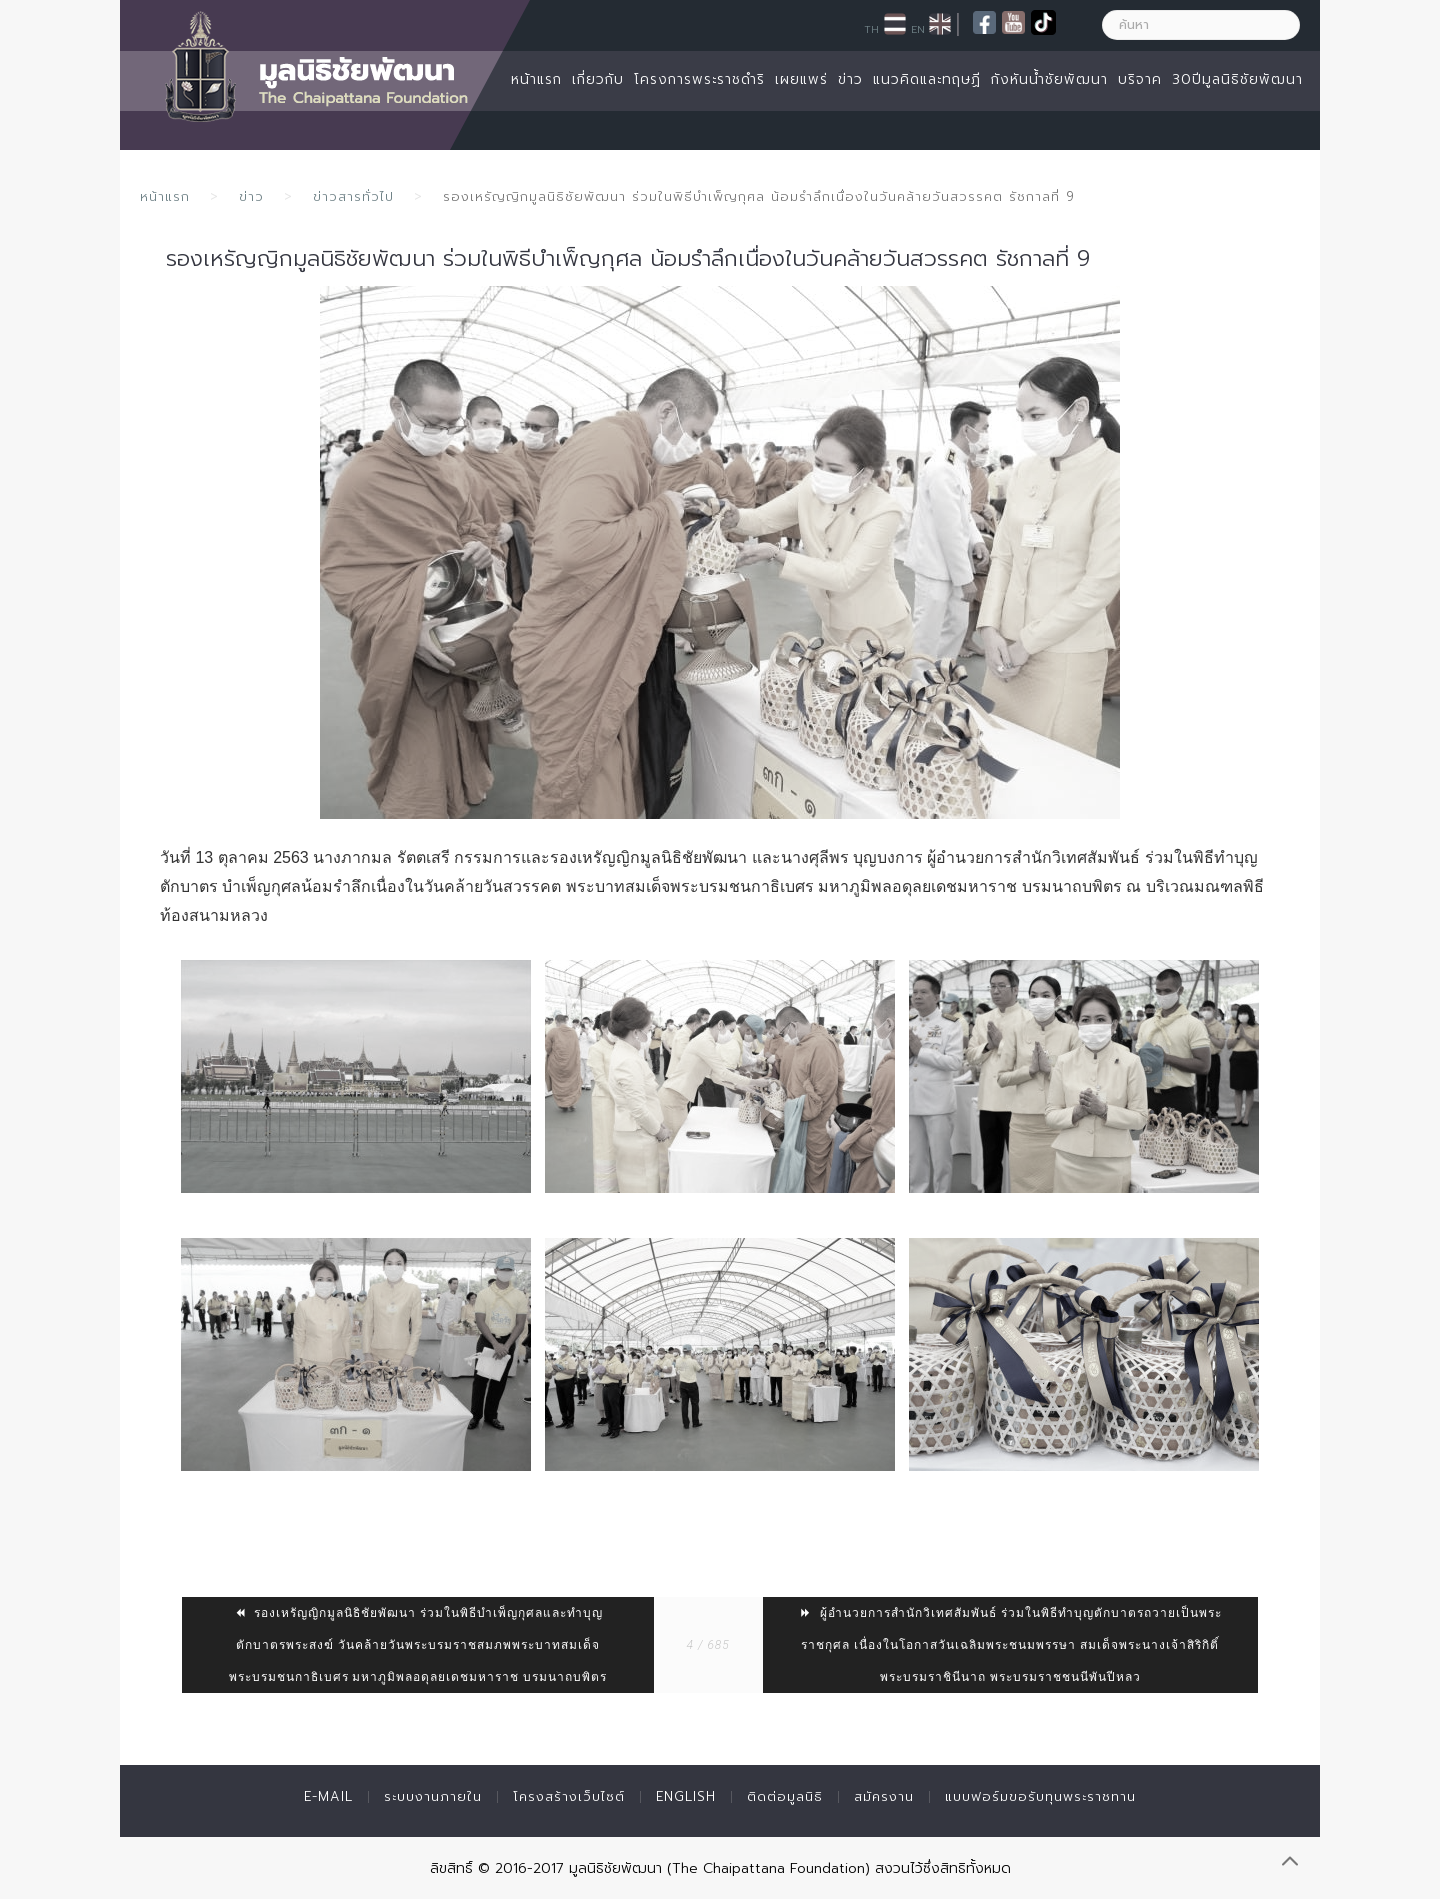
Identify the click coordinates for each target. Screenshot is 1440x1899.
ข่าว (850, 79)
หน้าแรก (536, 79)
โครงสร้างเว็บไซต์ (569, 1796)
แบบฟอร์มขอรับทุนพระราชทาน (1040, 1796)
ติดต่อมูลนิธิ (785, 1796)
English (686, 1796)
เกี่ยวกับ (598, 79)
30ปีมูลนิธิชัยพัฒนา (1237, 79)
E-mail (328, 1796)
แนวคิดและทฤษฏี (927, 79)
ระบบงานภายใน (433, 1796)
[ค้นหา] (1201, 25)
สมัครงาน (884, 1796)
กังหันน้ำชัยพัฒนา (1049, 79)
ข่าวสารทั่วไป (353, 196)
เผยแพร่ (801, 79)
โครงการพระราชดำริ (699, 79)
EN (918, 29)
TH (871, 29)
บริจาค (1140, 79)
